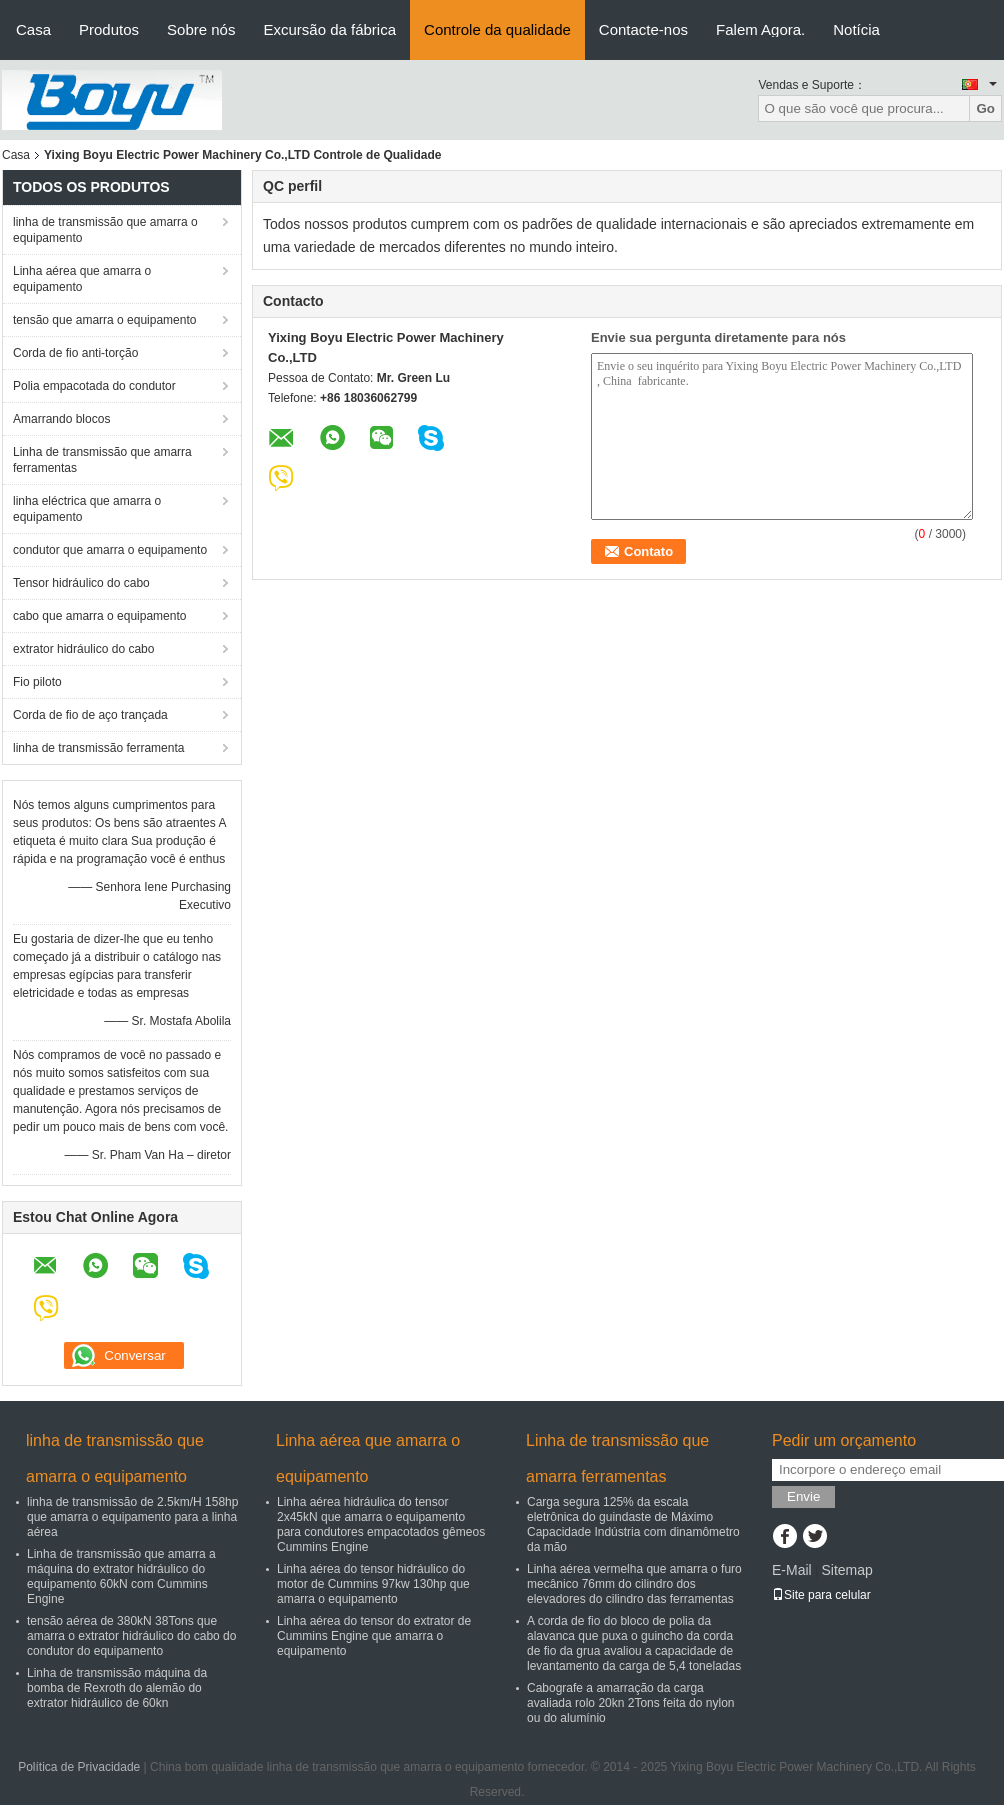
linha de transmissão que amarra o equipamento (105, 230)
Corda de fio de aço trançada (90, 715)
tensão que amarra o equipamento (104, 320)
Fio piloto (37, 682)
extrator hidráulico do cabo (83, 649)
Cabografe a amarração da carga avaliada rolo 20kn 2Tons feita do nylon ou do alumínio (630, 1703)
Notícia (856, 29)
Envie (803, 1496)
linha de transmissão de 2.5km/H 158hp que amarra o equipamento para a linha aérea (132, 1517)
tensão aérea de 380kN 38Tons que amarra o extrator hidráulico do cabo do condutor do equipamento (131, 1636)
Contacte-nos (643, 29)
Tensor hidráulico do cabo (81, 583)
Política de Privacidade (79, 1767)
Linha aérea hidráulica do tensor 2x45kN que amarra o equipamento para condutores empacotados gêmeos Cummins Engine (381, 1524)
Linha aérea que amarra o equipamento (82, 279)
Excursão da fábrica (329, 29)
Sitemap (846, 1570)
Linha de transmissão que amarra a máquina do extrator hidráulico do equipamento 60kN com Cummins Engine (121, 1576)
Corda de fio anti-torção (75, 353)
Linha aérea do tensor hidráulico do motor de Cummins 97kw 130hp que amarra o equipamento (373, 1584)
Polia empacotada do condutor (94, 386)
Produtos (109, 29)
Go (985, 108)
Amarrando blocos (61, 419)
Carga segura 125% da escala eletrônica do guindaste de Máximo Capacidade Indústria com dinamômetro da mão (633, 1524)
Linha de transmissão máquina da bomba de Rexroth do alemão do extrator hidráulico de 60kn (117, 1688)
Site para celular (821, 1595)
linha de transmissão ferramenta (98, 748)
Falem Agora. (760, 29)
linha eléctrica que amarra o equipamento (87, 509)
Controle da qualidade (497, 29)
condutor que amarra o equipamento (110, 550)
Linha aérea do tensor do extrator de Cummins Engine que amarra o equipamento (374, 1636)
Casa (33, 29)
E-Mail (792, 1570)
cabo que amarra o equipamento (99, 616)
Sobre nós (201, 29)
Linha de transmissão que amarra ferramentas (102, 460)
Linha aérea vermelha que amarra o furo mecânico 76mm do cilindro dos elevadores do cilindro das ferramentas (634, 1584)
